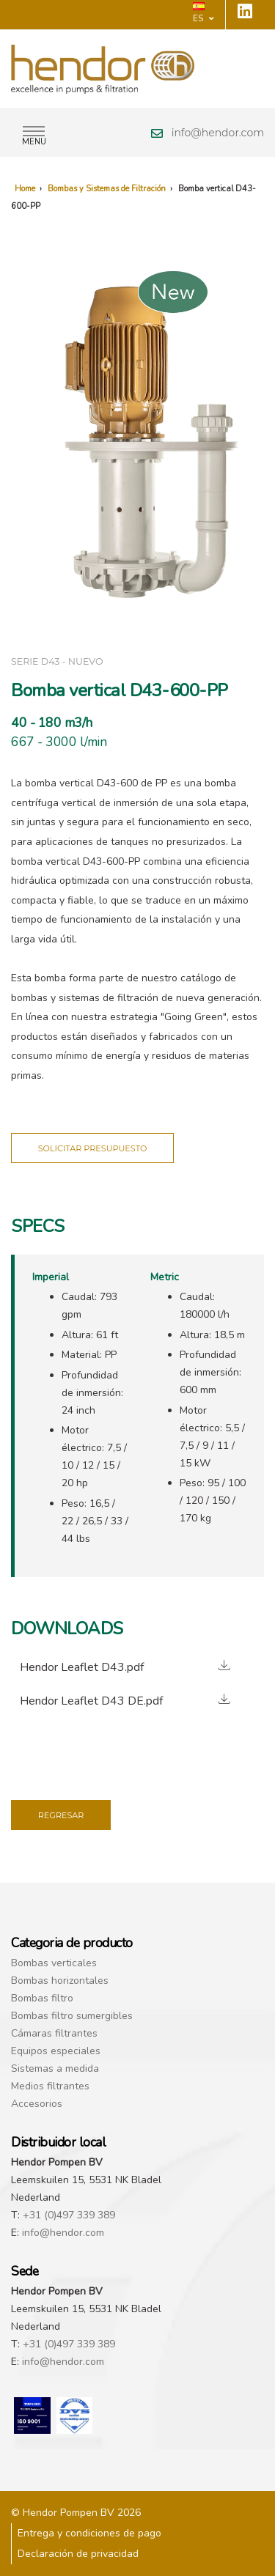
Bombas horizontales (60, 1981)
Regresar (61, 1815)
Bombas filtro (42, 1998)
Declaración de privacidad (78, 2554)
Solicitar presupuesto (92, 1148)
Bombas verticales (54, 1963)
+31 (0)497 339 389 (69, 2215)
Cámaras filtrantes (54, 2033)
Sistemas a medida (55, 2068)
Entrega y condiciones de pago (89, 2533)
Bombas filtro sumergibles (72, 2016)
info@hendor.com (218, 132)
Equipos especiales (55, 2051)
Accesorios (36, 2104)
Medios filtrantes (50, 2086)
